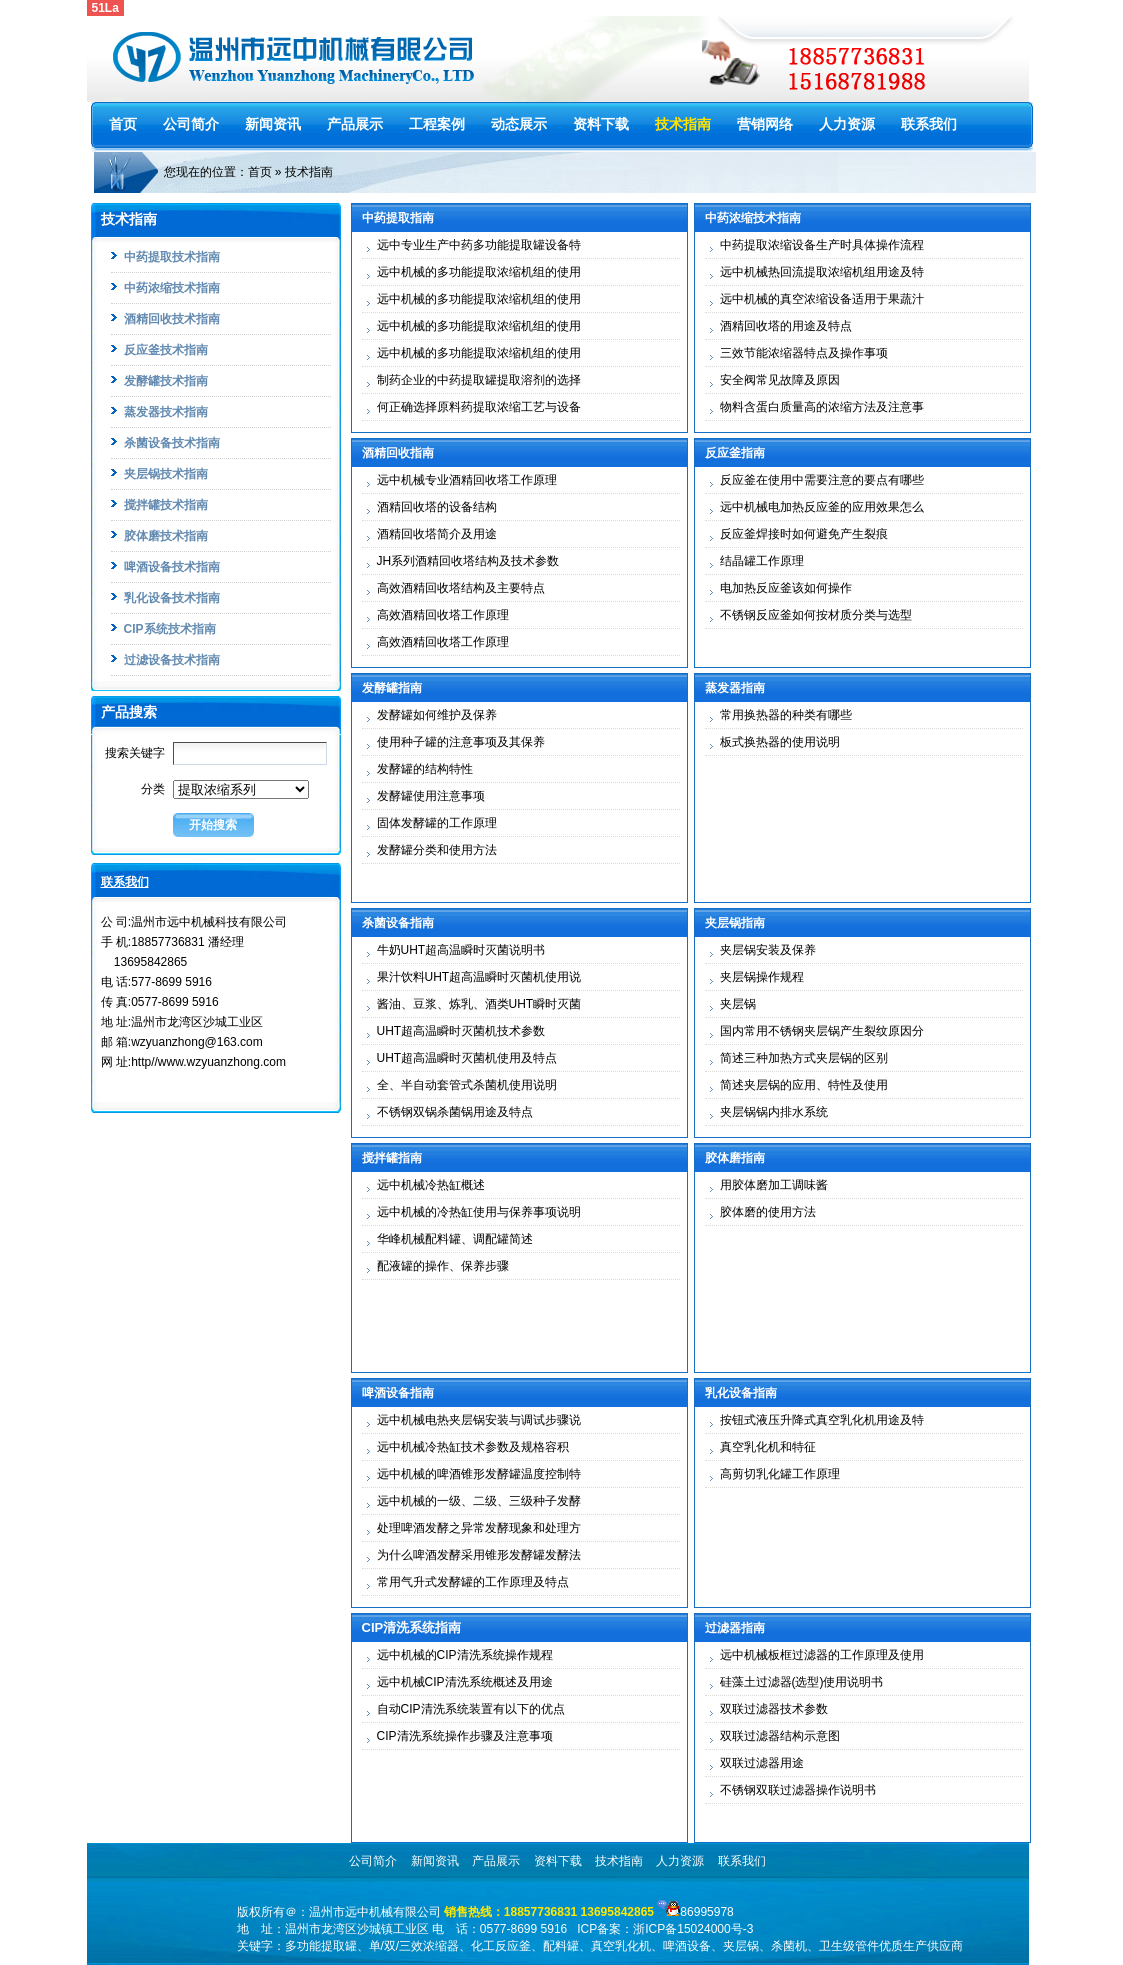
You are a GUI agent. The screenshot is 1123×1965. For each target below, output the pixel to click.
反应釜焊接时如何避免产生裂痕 (804, 534)
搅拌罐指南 (392, 1158)
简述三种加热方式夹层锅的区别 (804, 1058)
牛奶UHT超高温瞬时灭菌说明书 (461, 950)
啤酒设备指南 (398, 1393)
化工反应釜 (501, 1946)
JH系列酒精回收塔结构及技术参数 (468, 561)
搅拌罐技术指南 (166, 505)
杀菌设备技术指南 (172, 443)
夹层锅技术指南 (166, 474)
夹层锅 (738, 1004)
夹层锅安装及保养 (768, 950)
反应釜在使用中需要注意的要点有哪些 (822, 480)
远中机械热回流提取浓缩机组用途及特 (822, 272)
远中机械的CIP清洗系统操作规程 (465, 1655)
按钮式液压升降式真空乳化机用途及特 (822, 1420)
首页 (123, 124)
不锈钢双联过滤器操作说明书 (798, 1790)
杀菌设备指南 (398, 923)
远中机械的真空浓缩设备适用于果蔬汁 (822, 299)
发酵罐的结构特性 (425, 769)
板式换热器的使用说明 (780, 742)
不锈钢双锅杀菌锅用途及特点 (455, 1112)
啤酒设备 (687, 1946)
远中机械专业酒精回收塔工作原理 (467, 480)
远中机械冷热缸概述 (431, 1185)
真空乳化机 (621, 1946)
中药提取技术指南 (172, 257)
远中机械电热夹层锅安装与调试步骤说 (479, 1420)
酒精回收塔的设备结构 (437, 507)
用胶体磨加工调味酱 (774, 1185)
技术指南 (683, 124)
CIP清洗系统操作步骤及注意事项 (465, 1736)
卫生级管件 (849, 1946)
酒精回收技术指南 (172, 319)
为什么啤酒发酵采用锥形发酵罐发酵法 (479, 1555)
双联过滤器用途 (762, 1763)
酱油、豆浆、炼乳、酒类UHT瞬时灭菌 (479, 1004)
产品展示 (355, 124)
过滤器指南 (735, 1628)
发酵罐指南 (392, 688)
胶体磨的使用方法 (768, 1212)
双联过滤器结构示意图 (780, 1736)
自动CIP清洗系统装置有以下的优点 (471, 1709)
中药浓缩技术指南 (172, 288)
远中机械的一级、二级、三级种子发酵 (479, 1501)
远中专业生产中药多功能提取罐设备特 (479, 245)
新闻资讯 (273, 124)
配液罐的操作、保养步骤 (443, 1266)
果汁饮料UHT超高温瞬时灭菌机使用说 (479, 977)
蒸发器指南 (735, 688)
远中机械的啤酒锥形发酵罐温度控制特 (479, 1474)
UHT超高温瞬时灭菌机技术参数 (461, 1031)
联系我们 (929, 124)
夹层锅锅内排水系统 (774, 1112)
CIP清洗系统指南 (412, 1627)
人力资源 (847, 124)
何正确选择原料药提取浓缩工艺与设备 (479, 407)
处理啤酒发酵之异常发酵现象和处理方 (479, 1528)
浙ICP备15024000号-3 (693, 1929)
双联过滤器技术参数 (774, 1709)
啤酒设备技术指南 (172, 567)
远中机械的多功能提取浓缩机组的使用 (479, 272)
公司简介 (191, 124)
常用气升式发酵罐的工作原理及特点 (473, 1582)
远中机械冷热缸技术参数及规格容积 (473, 1447)
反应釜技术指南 (166, 350)
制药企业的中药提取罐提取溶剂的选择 (479, 380)
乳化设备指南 (741, 1393)
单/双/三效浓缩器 (414, 1946)
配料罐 (561, 1946)
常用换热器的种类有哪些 (786, 715)
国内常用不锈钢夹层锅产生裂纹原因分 (822, 1031)
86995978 (706, 1912)
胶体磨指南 (735, 1158)
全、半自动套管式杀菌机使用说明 (467, 1085)
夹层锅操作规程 (762, 977)
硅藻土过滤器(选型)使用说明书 (802, 1682)
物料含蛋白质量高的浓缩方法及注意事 (822, 407)
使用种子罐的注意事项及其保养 (461, 742)
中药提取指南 (398, 218)
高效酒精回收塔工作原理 (443, 615)
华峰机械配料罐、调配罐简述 (455, 1239)
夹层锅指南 (735, 923)
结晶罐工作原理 (762, 561)
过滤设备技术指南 (172, 660)
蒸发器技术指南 (166, 412)
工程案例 (437, 124)
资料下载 (601, 124)
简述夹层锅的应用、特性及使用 (804, 1085)
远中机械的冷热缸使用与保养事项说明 (479, 1212)
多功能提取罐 (321, 1946)
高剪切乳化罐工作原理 (780, 1474)
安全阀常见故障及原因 (780, 380)
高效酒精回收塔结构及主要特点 (461, 588)
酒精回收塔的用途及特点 (786, 326)
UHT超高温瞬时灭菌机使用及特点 (467, 1058)
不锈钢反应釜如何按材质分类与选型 (816, 615)
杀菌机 (789, 1946)
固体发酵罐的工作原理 (437, 823)
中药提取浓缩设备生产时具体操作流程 (822, 245)
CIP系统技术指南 (170, 629)
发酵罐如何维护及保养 (437, 715)
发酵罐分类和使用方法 (437, 850)
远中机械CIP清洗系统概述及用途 (465, 1682)
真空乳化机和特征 (768, 1447)
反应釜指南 (735, 453)
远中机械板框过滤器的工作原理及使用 (822, 1655)
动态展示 (519, 124)
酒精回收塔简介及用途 (437, 534)
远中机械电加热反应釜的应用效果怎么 (822, 507)
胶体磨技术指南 (166, 536)
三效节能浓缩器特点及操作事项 (804, 353)
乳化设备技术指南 (172, 598)
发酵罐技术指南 (166, 381)
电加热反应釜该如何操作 (786, 588)
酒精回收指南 (398, 453)
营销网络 (765, 124)
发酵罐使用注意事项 (431, 796)
